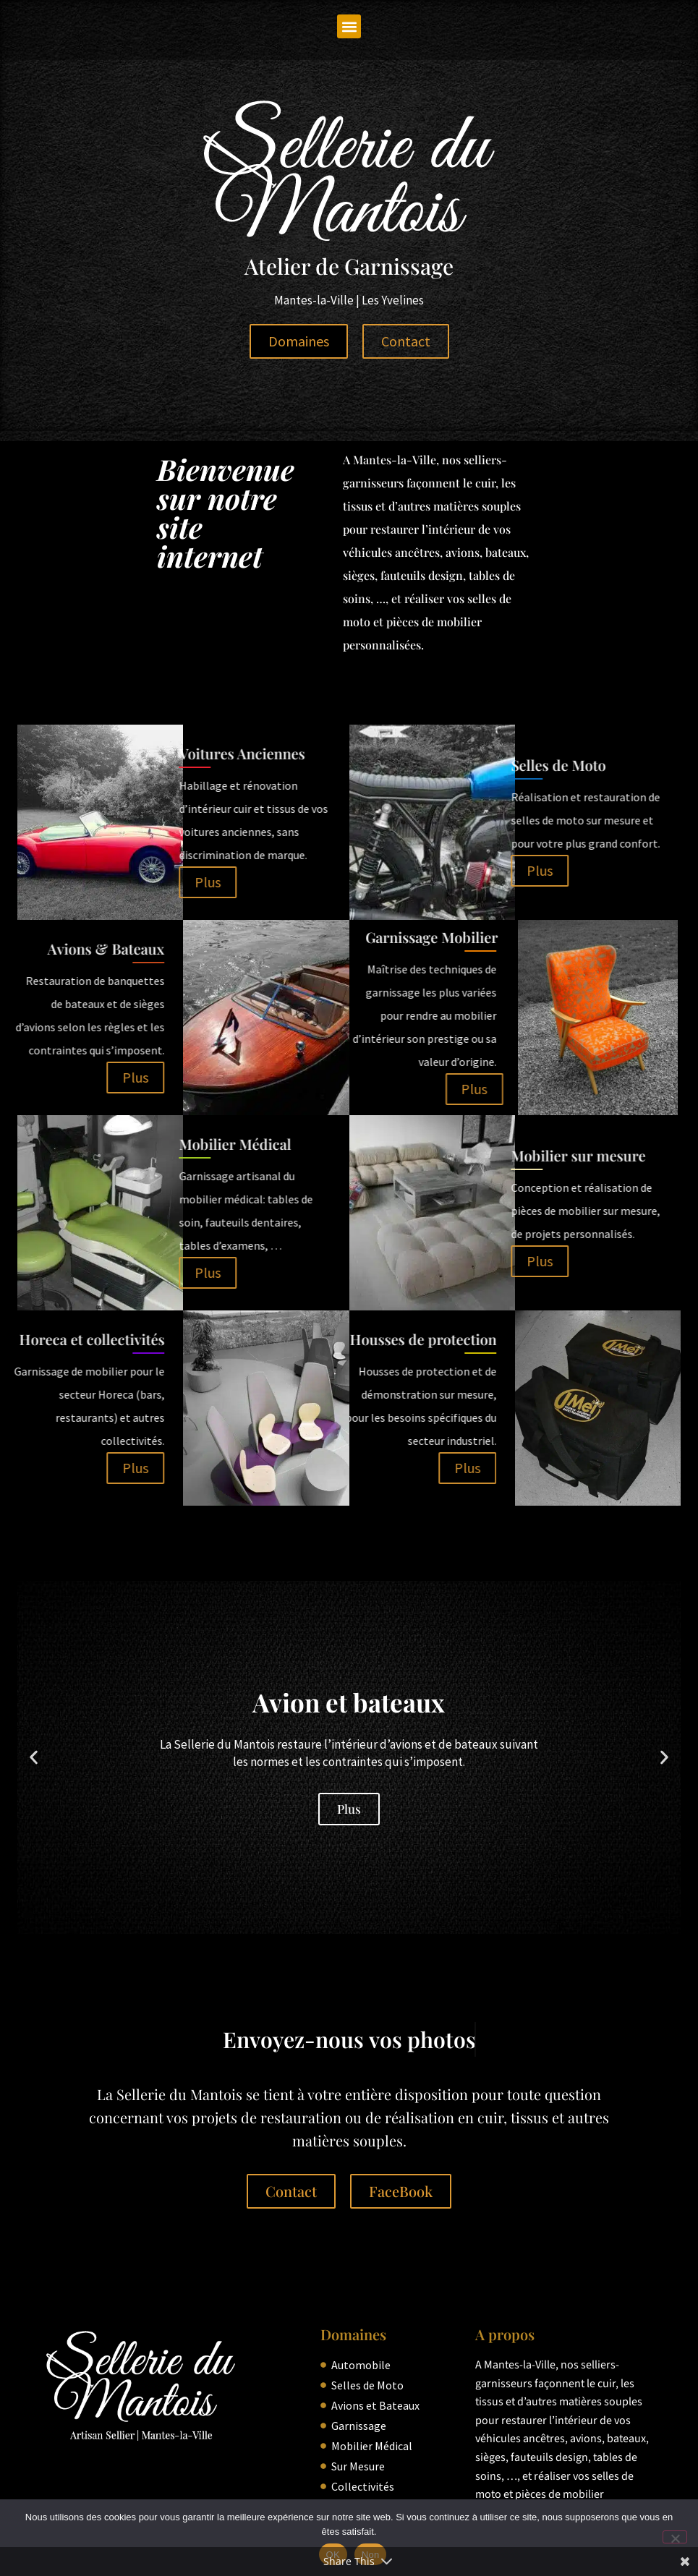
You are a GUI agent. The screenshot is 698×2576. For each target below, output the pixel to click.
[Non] (675, 2536)
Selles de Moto (420, 765)
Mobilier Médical (97, 1143)
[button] (349, 26)
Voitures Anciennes (104, 753)
